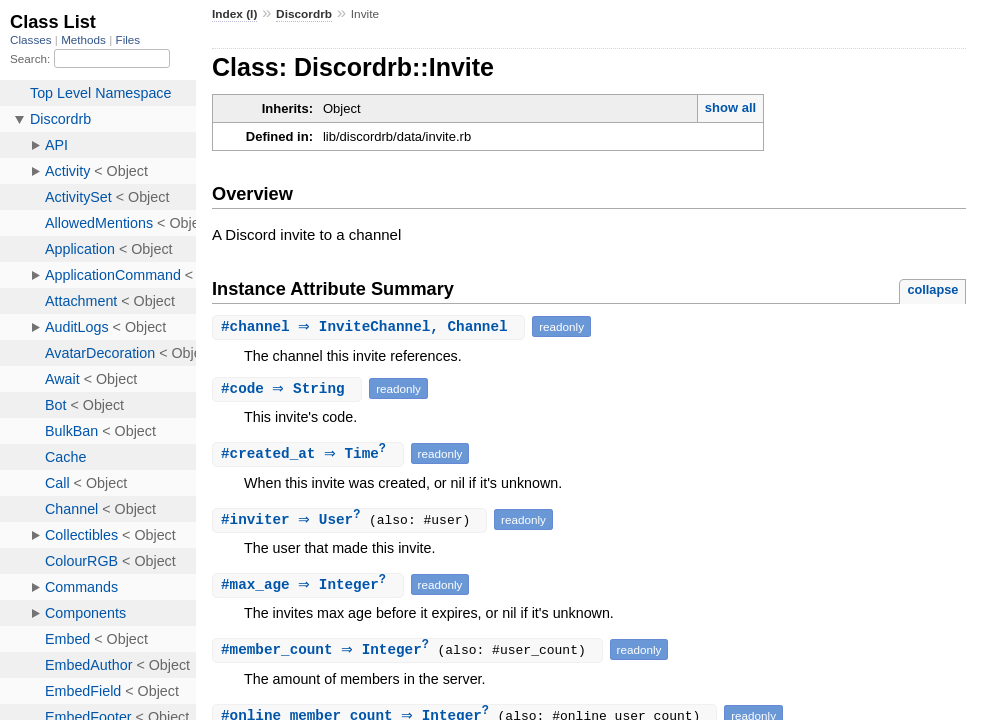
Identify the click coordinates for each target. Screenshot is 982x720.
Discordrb (304, 14)
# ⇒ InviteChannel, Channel (371, 326)
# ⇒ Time (310, 454)
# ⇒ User (297, 521)
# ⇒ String (289, 388)
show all (730, 107)
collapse (932, 289)
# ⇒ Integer (310, 587)
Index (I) (234, 14)
